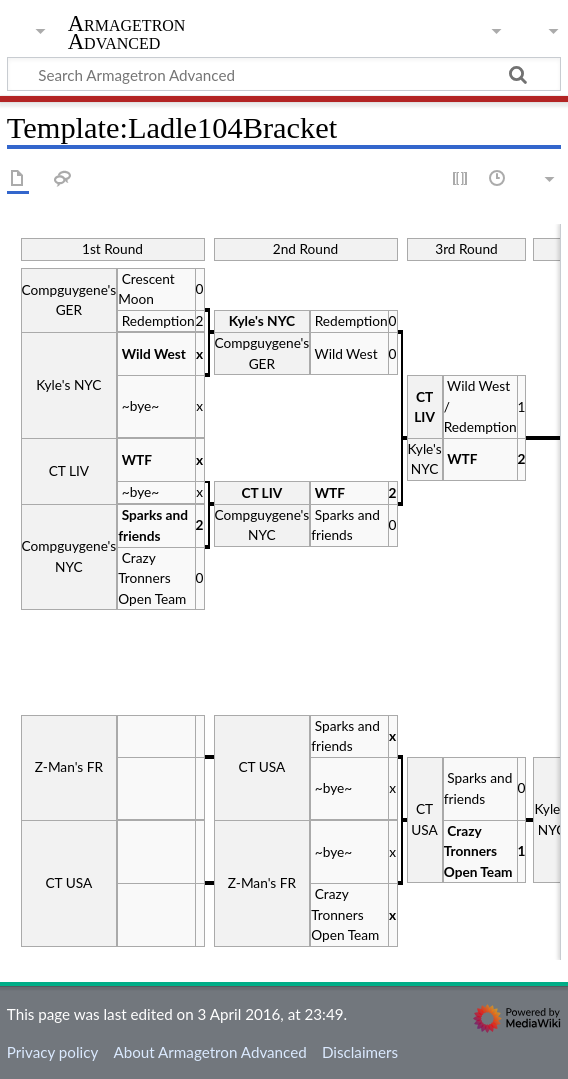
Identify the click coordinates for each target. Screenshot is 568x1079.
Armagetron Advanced (127, 33)
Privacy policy (52, 1052)
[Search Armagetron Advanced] (284, 74)
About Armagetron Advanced (209, 1052)
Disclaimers (360, 1052)
